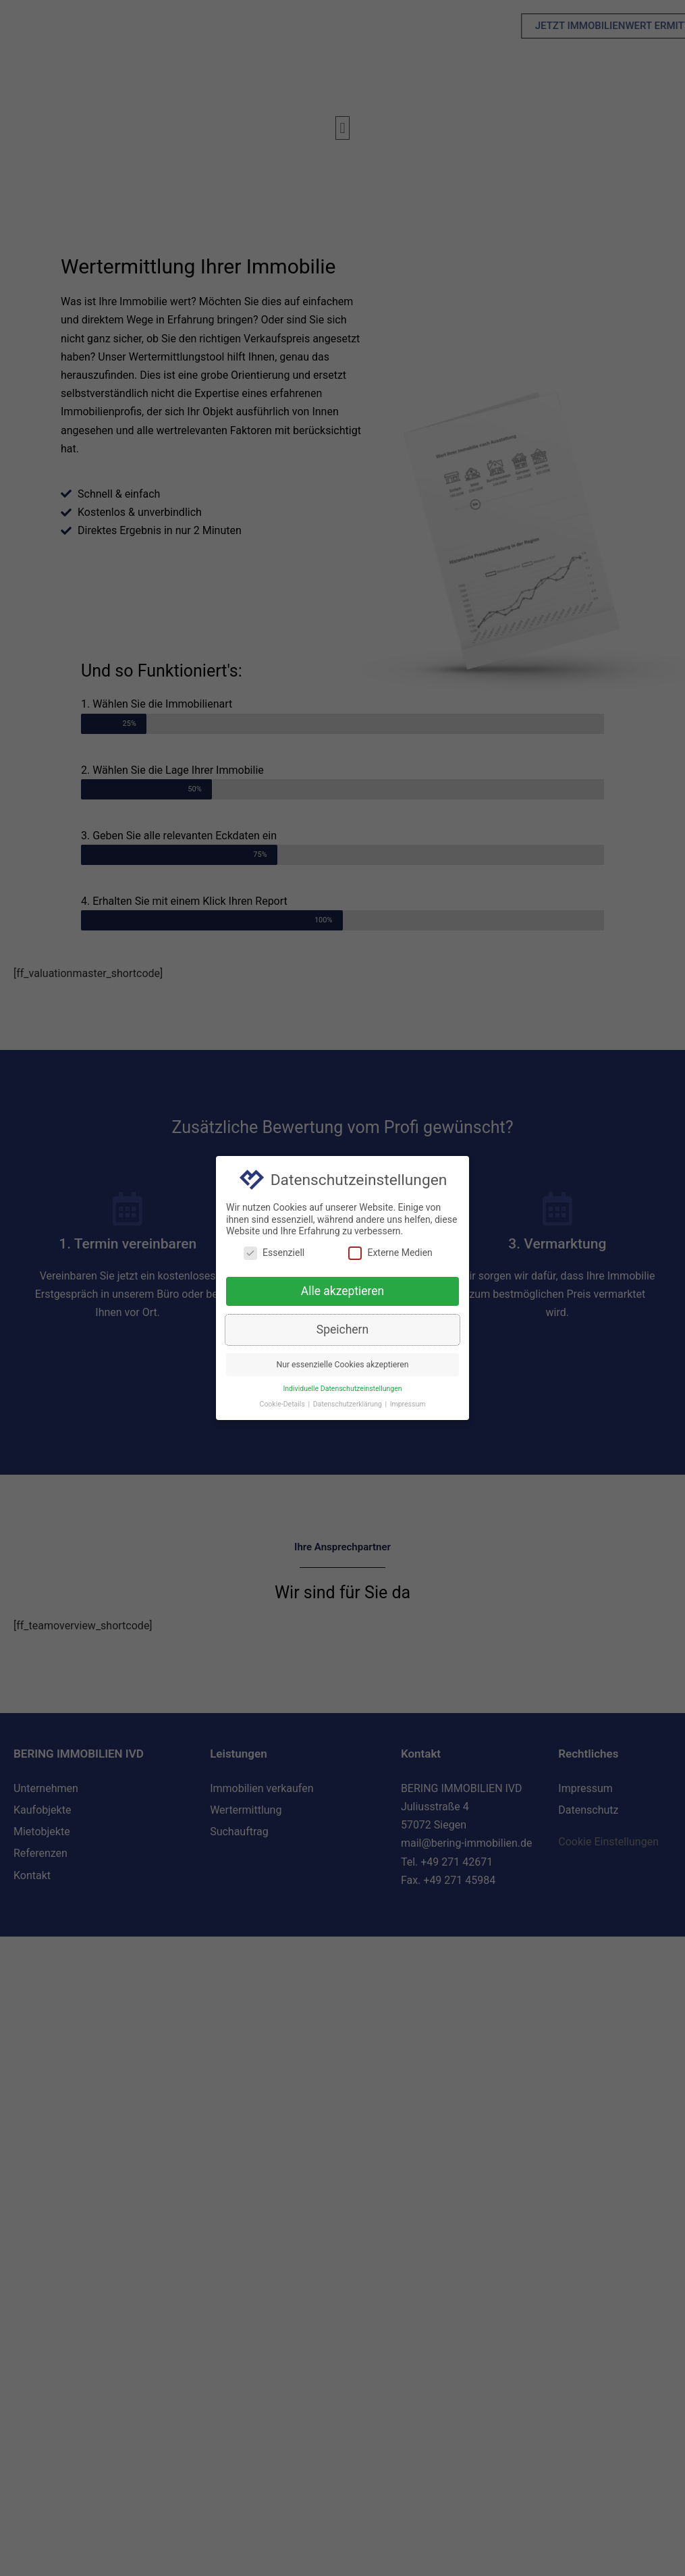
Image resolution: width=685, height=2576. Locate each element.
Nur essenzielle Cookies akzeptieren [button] (342, 1366)
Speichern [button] (342, 1331)
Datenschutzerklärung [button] (348, 1406)
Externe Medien (390, 1254)
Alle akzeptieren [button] (343, 1293)
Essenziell (274, 1254)
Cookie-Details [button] (283, 1406)
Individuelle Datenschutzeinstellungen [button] (342, 1390)
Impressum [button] (408, 1406)
